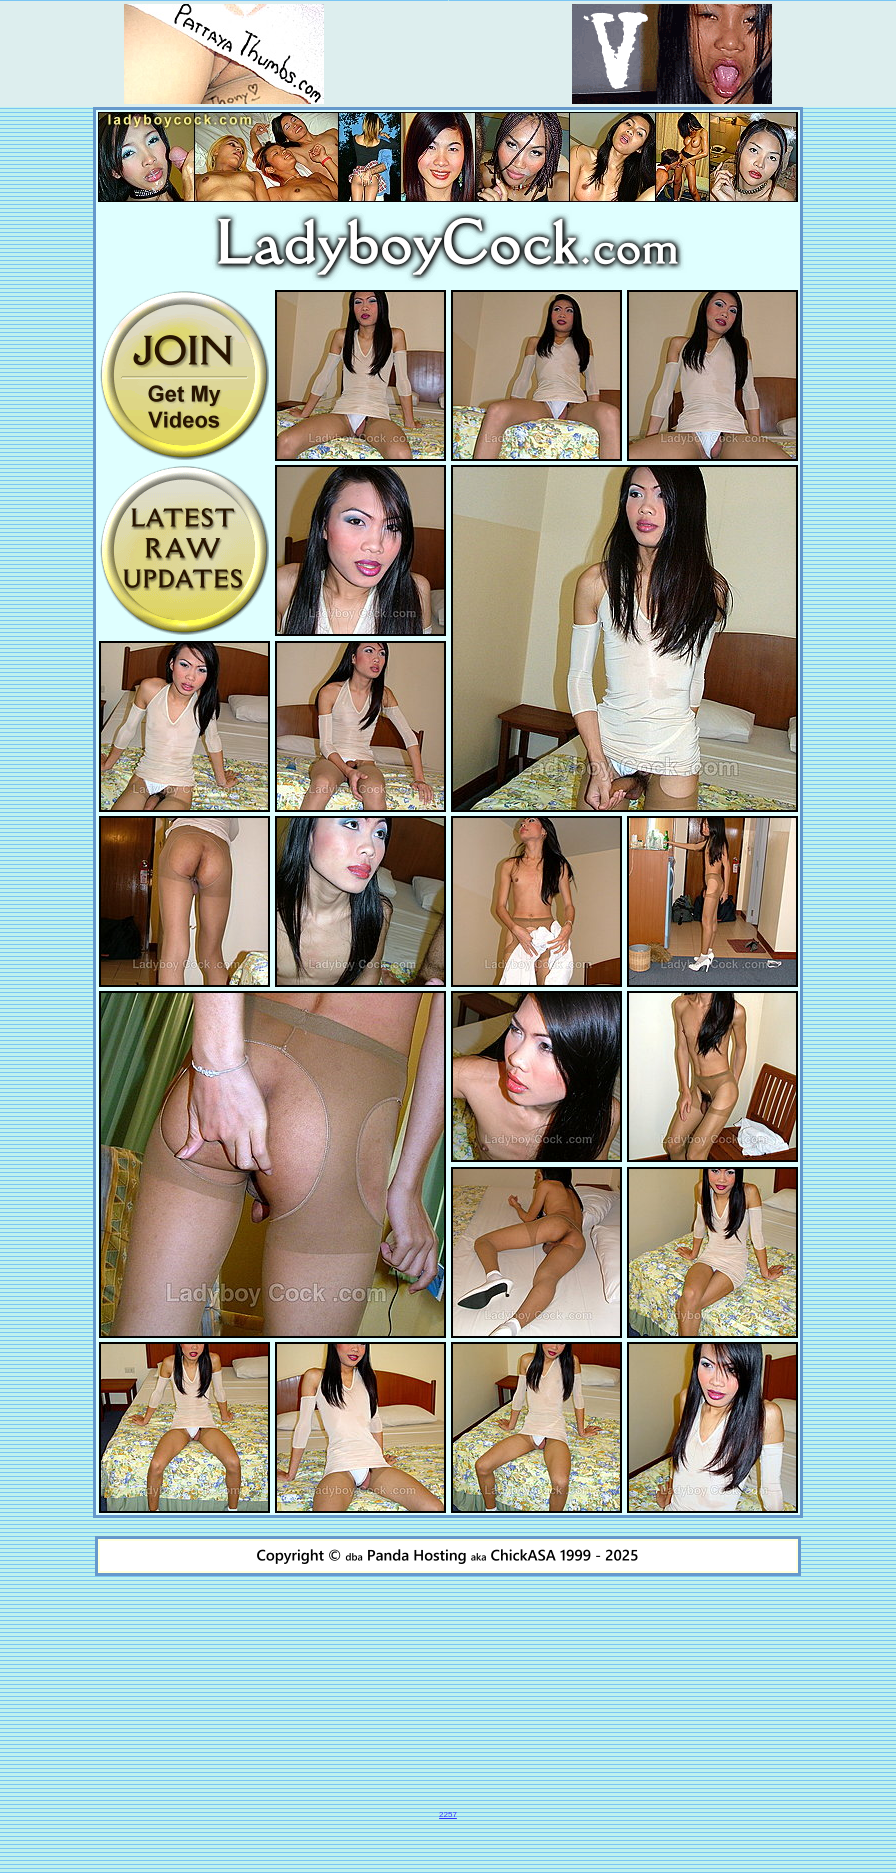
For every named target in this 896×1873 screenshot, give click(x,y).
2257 (448, 1814)
